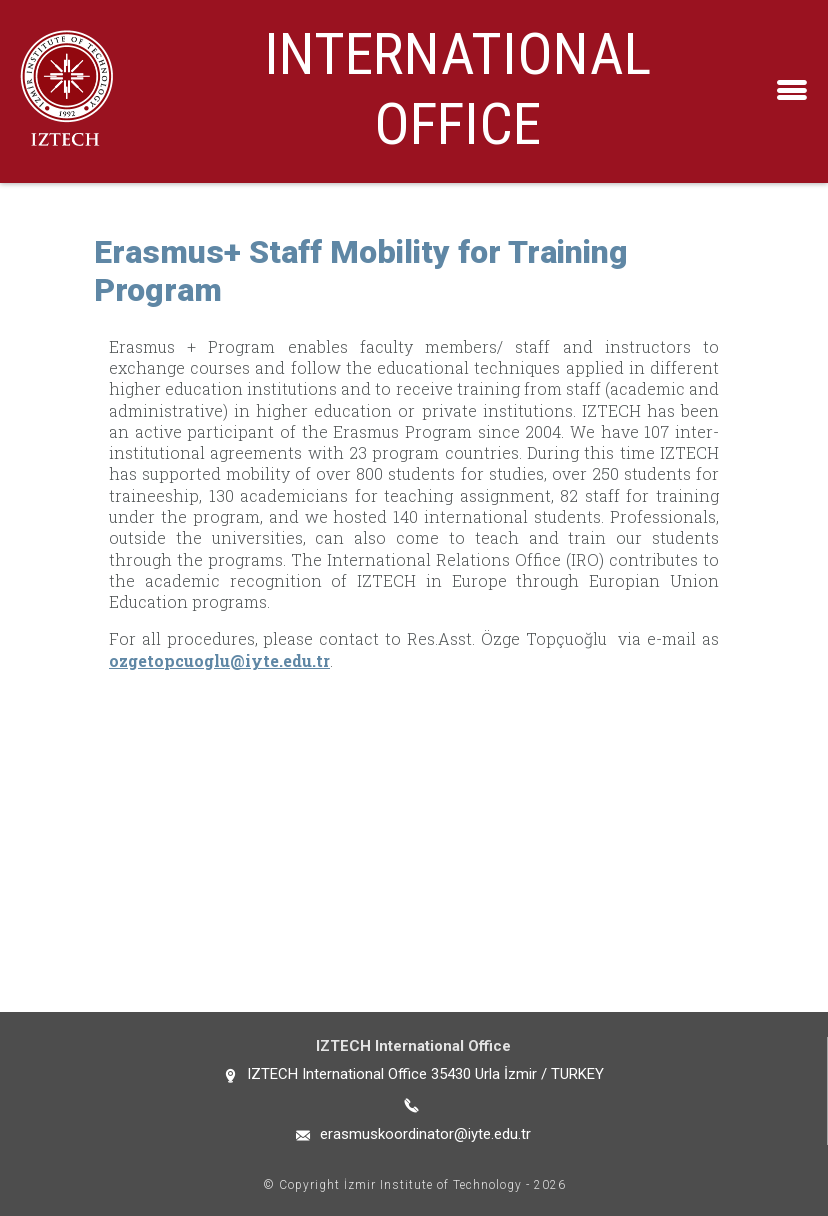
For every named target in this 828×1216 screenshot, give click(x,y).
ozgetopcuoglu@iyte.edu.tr (219, 660)
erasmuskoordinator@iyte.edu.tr (425, 1134)
